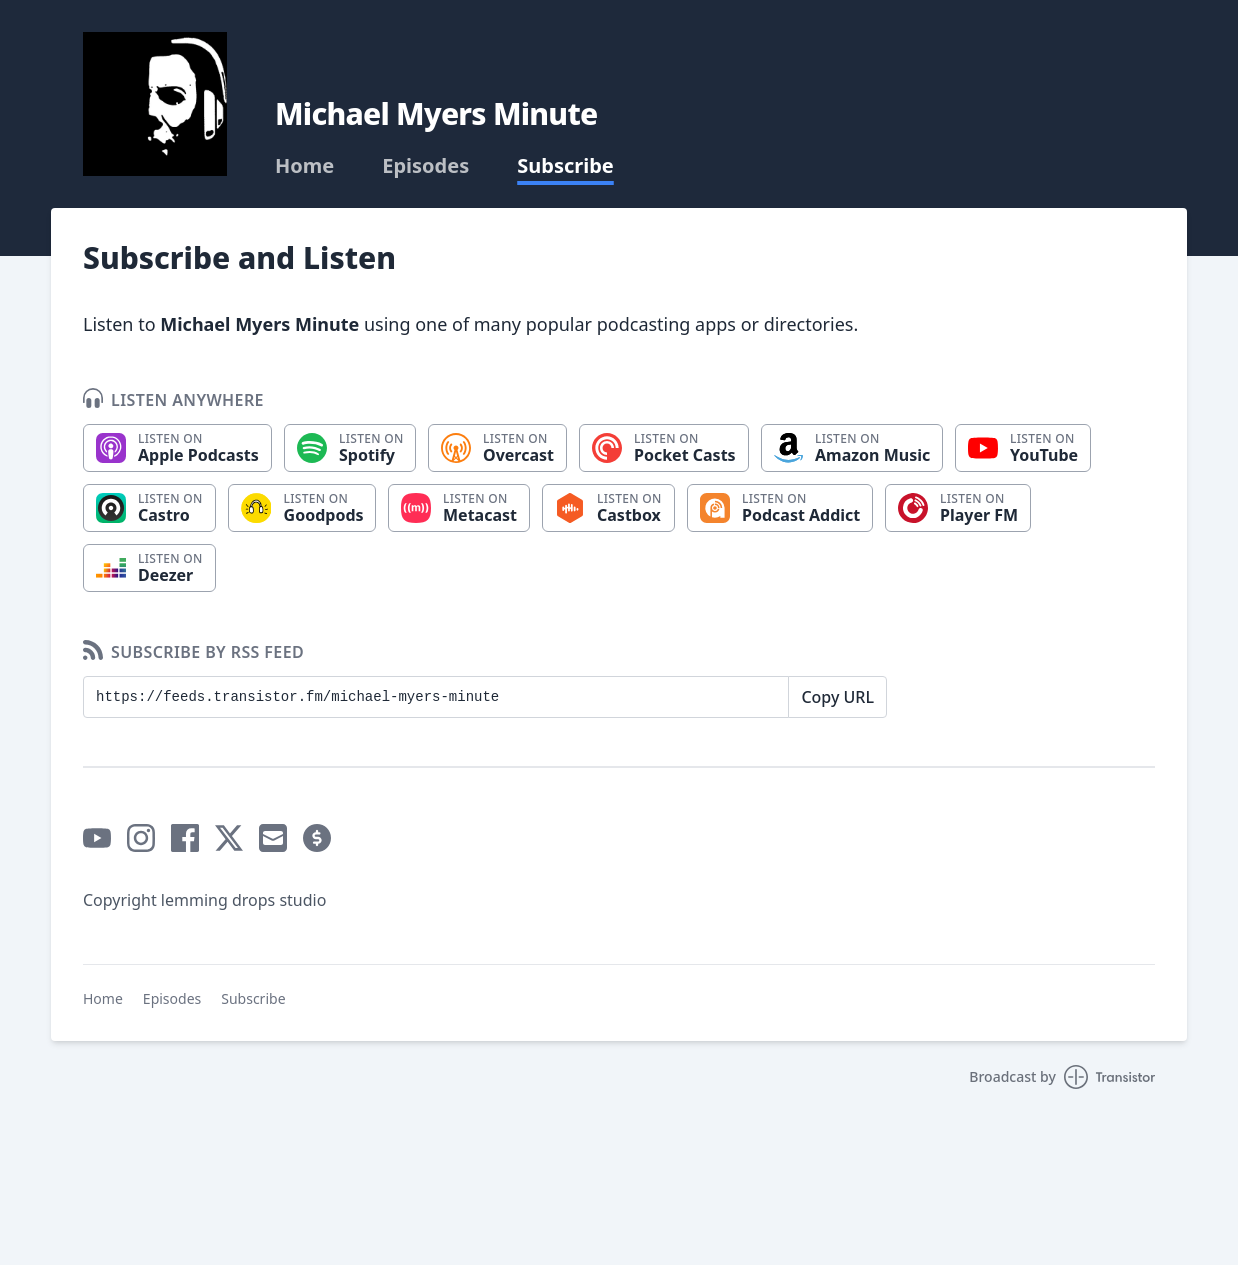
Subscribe (565, 166)
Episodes (425, 166)
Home (304, 166)
